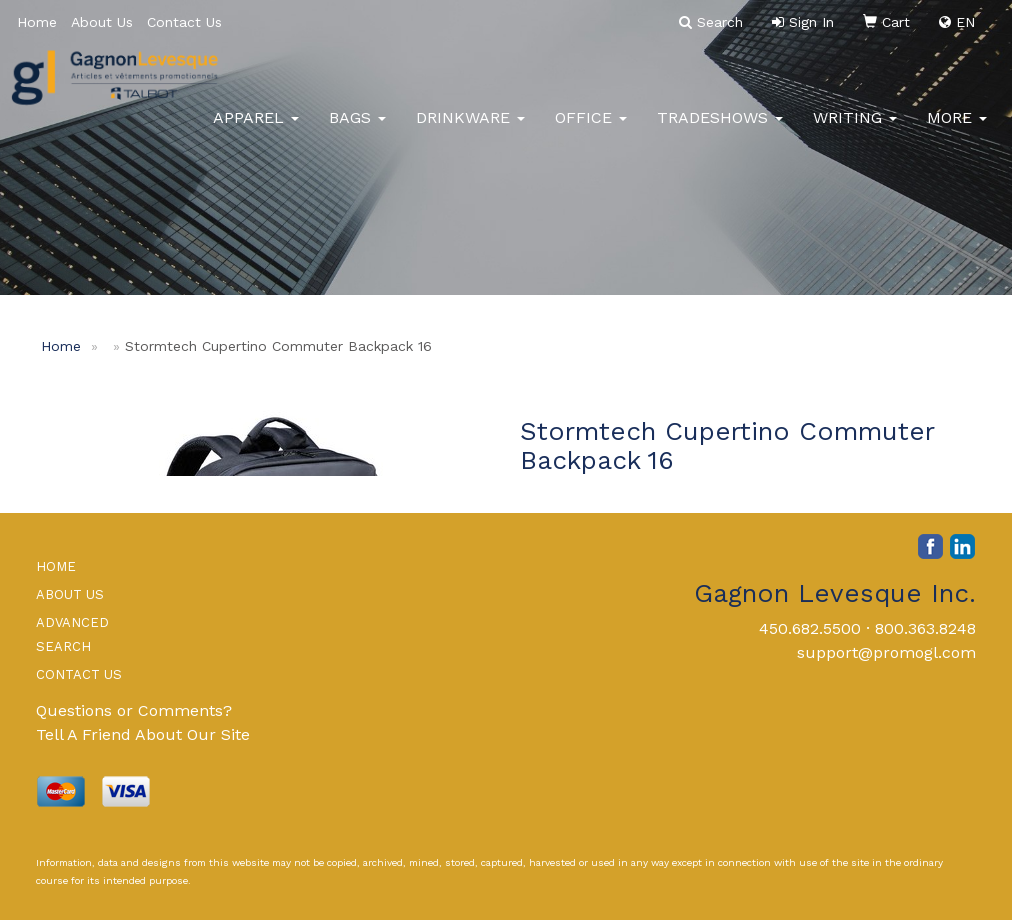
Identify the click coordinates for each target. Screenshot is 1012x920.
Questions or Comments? (134, 710)
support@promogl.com (886, 652)
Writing (855, 129)
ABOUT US (70, 594)
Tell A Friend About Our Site (143, 734)
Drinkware (470, 129)
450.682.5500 (810, 628)
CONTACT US (79, 674)
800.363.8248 (925, 628)
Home (37, 22)
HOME (56, 566)
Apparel (256, 129)
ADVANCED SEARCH (72, 634)
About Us (102, 22)
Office (591, 129)
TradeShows (720, 129)
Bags (357, 129)
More (957, 129)
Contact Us (184, 22)
